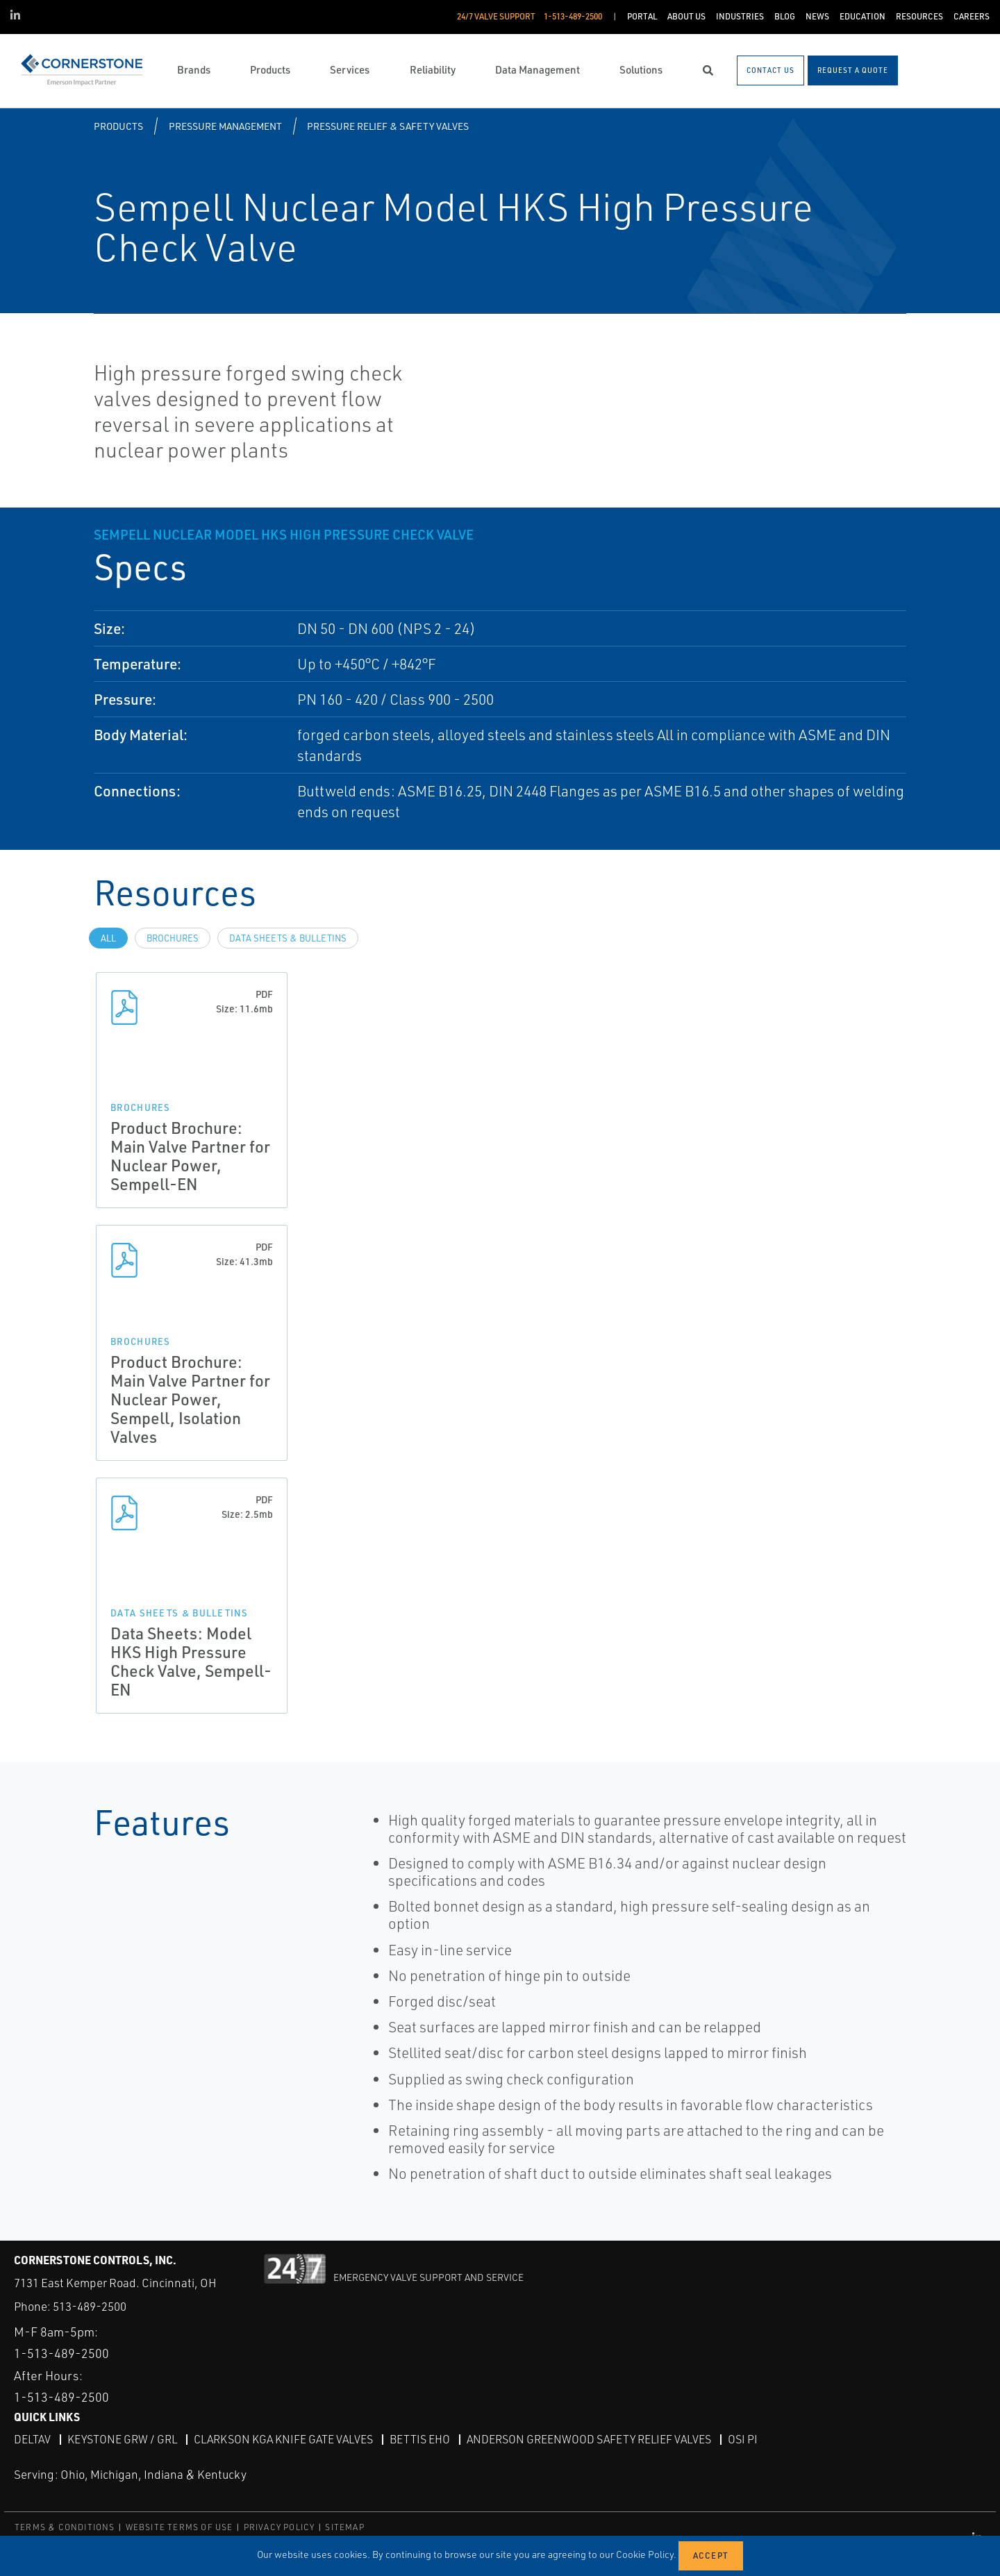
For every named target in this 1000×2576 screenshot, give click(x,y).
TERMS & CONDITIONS (65, 2527)
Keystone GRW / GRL (122, 2439)
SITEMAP (344, 2527)
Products (118, 126)
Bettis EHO (420, 2439)
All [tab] (108, 938)
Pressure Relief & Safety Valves (388, 126)
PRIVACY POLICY (279, 2527)
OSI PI (743, 2439)
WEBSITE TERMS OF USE (179, 2527)
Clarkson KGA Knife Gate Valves (283, 2439)
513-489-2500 (89, 2306)
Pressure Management (225, 126)
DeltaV (32, 2439)
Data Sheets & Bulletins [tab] (288, 938)
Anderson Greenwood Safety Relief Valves (589, 2439)
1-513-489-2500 (61, 2353)
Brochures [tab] (173, 938)
